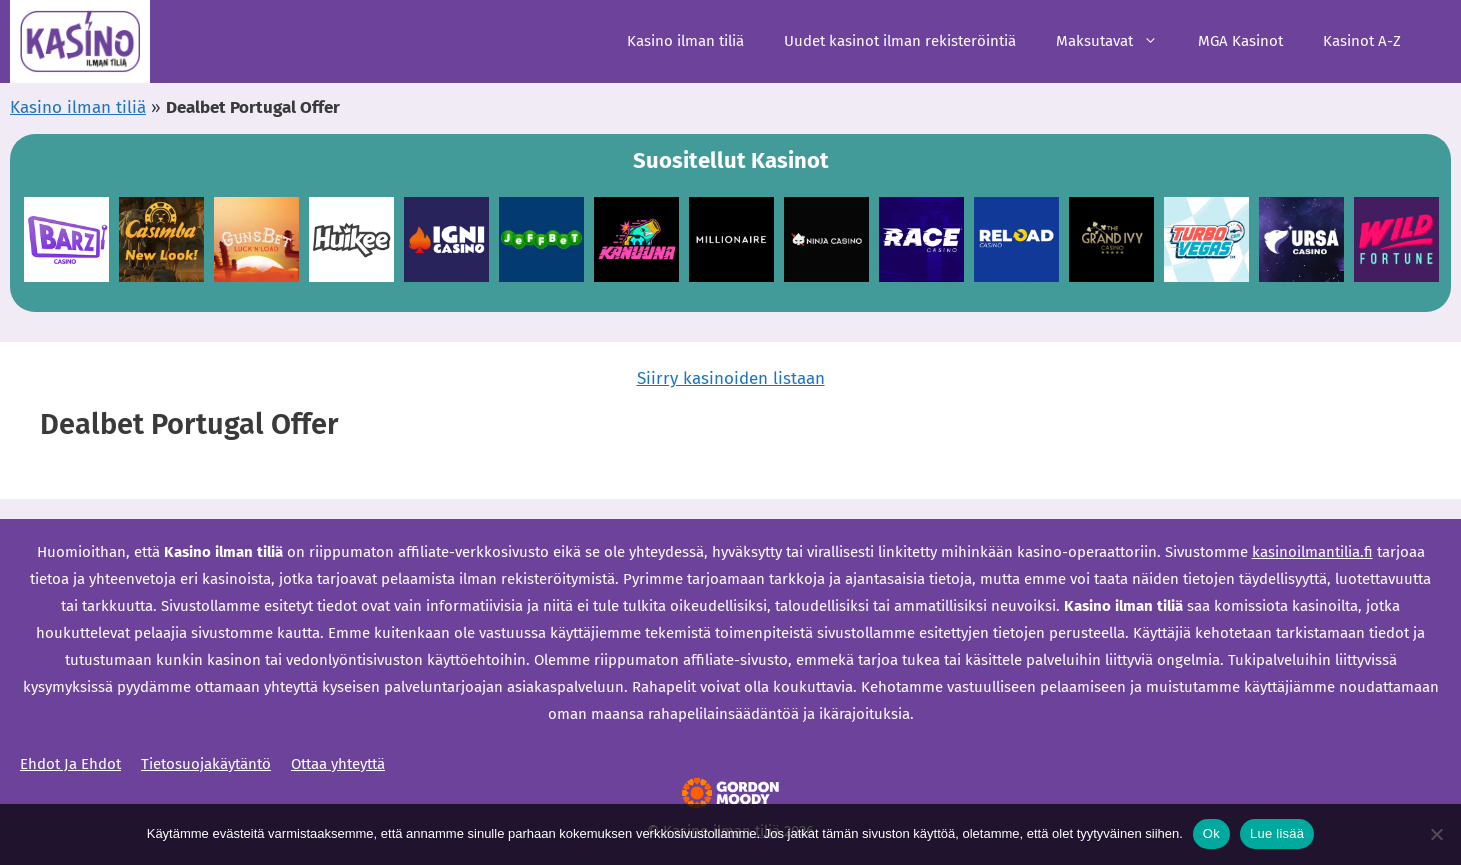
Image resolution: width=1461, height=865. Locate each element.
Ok (1211, 833)
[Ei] (1436, 834)
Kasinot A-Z (1362, 41)
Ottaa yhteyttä (338, 764)
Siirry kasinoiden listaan (731, 378)
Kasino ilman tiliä (685, 41)
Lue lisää (1277, 833)
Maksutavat (1117, 41)
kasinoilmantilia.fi (1312, 552)
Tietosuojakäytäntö (206, 764)
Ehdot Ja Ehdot (70, 764)
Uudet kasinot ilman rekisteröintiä (900, 41)
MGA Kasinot (1240, 41)
